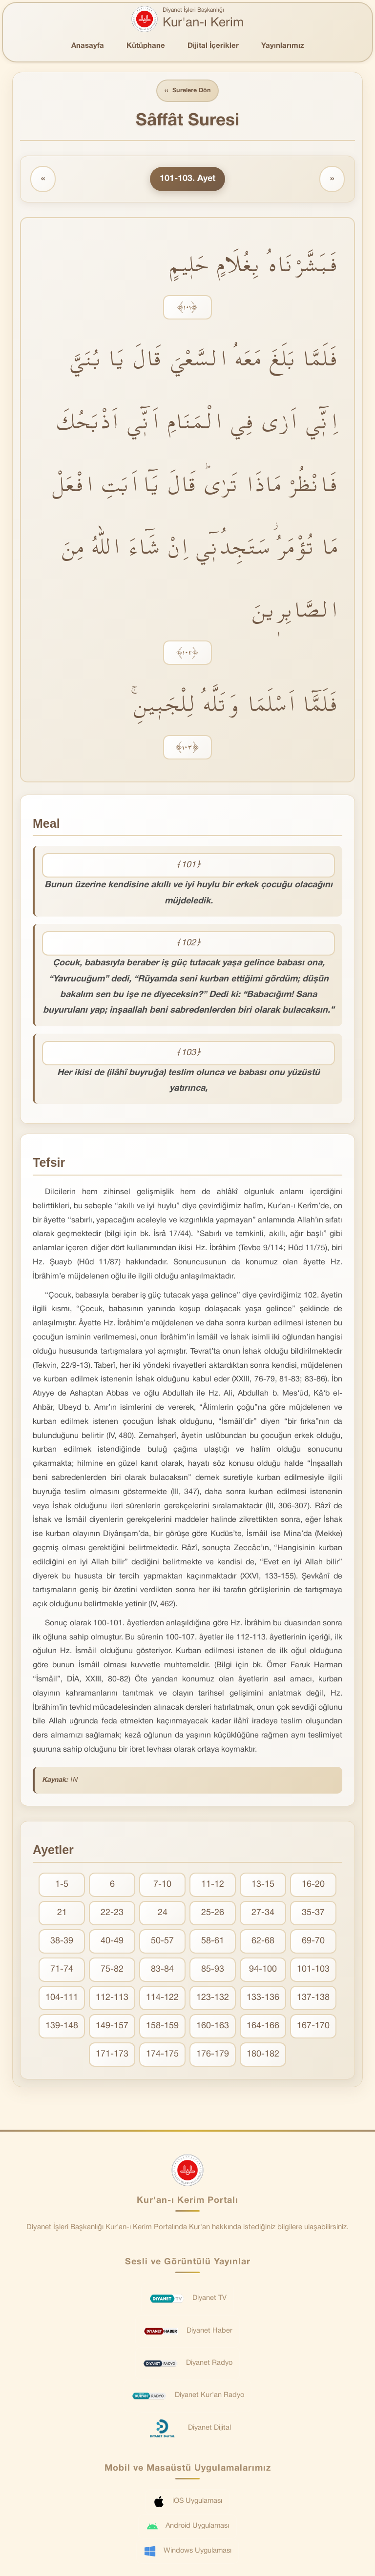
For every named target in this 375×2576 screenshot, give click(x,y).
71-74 (61, 1970)
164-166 (263, 2026)
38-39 (61, 1941)
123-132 (212, 1998)
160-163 (212, 2026)
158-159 (162, 2026)
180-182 (263, 2055)
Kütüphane (145, 45)
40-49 (112, 1941)
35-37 (313, 1913)
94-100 (263, 1970)
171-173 (112, 2055)
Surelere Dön (187, 91)
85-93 (212, 1970)
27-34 (262, 1913)
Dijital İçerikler (213, 45)
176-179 (212, 2055)
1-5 (61, 1885)
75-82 (112, 1970)
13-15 (262, 1885)
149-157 (112, 2026)
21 (62, 1913)
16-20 (313, 1885)
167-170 (313, 2026)
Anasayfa (87, 45)
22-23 (112, 1913)
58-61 (212, 1941)
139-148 (61, 2026)
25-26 (212, 1913)
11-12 (212, 1885)
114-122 (162, 1998)
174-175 (162, 2055)
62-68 (262, 1941)
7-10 (162, 1885)
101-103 (313, 1970)
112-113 (112, 1998)
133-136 (263, 1998)
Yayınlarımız (282, 45)
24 (162, 1913)
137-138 (313, 1998)
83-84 (162, 1970)
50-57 (162, 1941)
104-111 (61, 1998)
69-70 (313, 1941)
